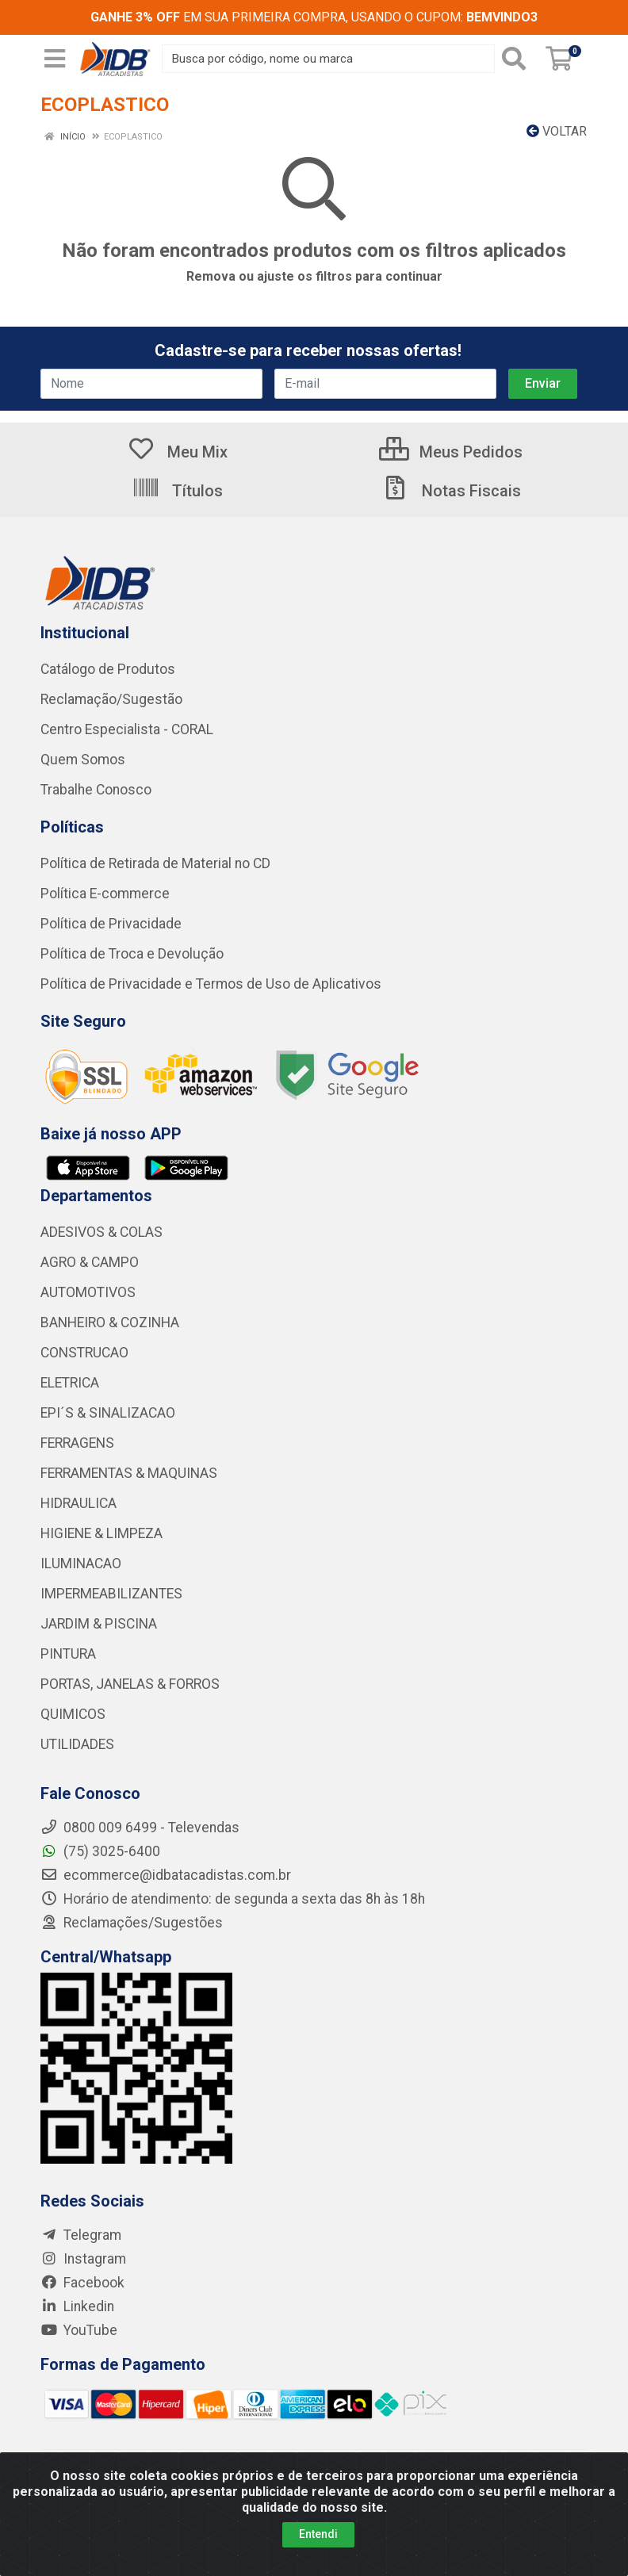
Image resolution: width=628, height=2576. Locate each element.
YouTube (78, 2330)
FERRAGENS (77, 1443)
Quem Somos (82, 759)
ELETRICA (69, 1383)
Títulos (177, 490)
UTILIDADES (77, 1744)
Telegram (80, 2235)
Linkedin (77, 2306)
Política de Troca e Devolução (132, 954)
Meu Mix (177, 451)
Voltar (557, 131)
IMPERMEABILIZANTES (111, 1594)
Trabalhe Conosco (95, 790)
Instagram (83, 2259)
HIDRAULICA (78, 1503)
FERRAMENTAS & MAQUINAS (128, 1473)
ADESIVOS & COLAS (101, 1232)
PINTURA (68, 1654)
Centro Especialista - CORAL (126, 729)
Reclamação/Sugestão (111, 699)
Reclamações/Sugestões (131, 1923)
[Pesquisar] (517, 58)
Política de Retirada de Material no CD (155, 863)
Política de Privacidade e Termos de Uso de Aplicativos (210, 984)
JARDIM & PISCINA (98, 1624)
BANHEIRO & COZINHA (109, 1322)
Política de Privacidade (111, 924)
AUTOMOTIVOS (88, 1292)
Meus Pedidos (451, 451)
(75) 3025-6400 (100, 1851)
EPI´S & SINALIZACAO (107, 1413)
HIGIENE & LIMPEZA (101, 1533)
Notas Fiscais (451, 490)
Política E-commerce (105, 893)
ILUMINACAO (80, 1563)
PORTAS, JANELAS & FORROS (130, 1684)
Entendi (318, 2534)
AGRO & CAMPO (89, 1262)
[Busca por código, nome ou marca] (328, 58)
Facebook (82, 2283)
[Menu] (54, 58)
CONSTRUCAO (84, 1353)
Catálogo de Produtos (107, 669)
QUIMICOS (72, 1714)
